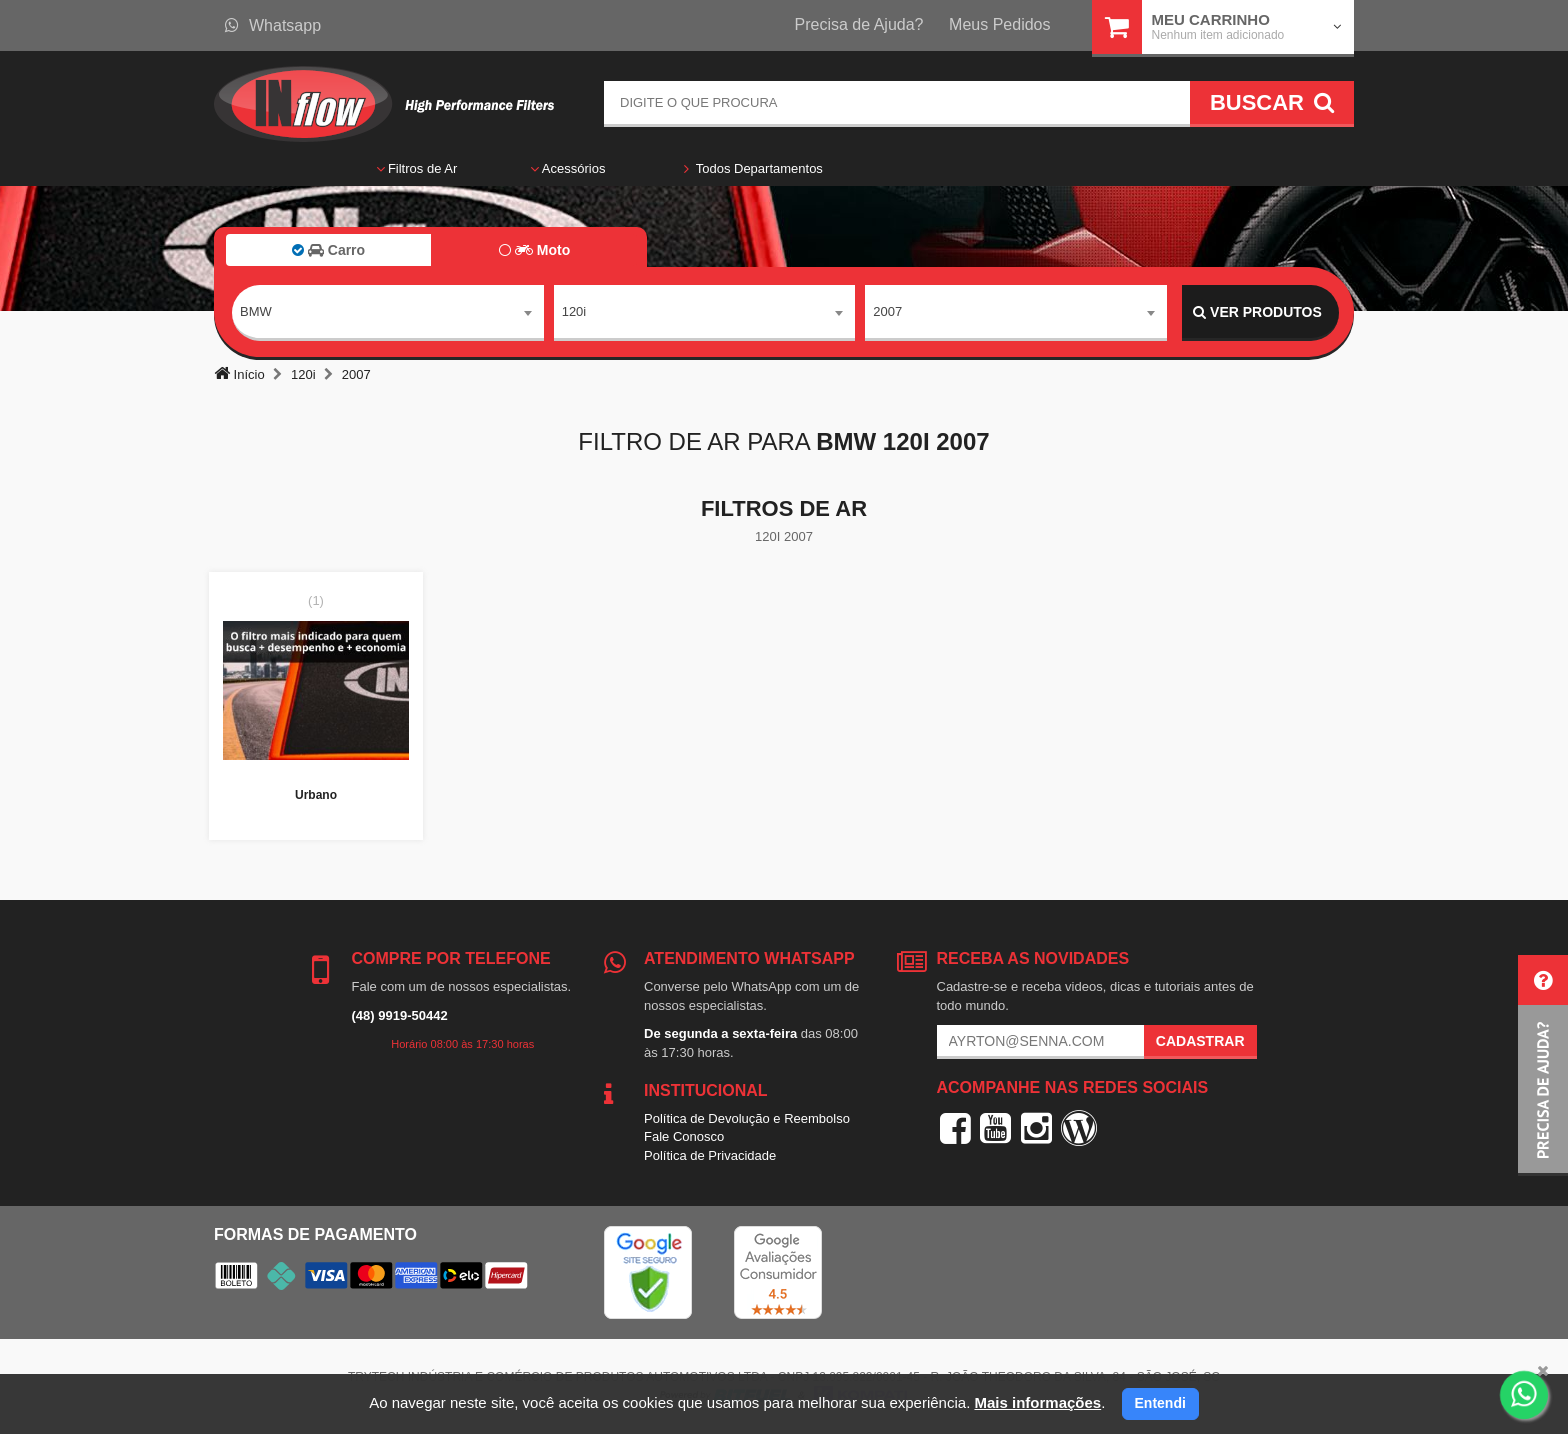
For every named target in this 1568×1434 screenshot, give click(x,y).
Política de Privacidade (710, 1155)
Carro (328, 250)
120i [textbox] (574, 311)
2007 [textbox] (887, 311)
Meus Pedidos (999, 24)
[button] (1543, 1065)
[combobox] (388, 313)
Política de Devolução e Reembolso (747, 1118)
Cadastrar (1200, 1041)
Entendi (1160, 1403)
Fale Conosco (684, 1136)
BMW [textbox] (256, 311)
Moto (534, 250)
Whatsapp (273, 25)
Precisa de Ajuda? (859, 24)
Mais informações (1037, 1402)
